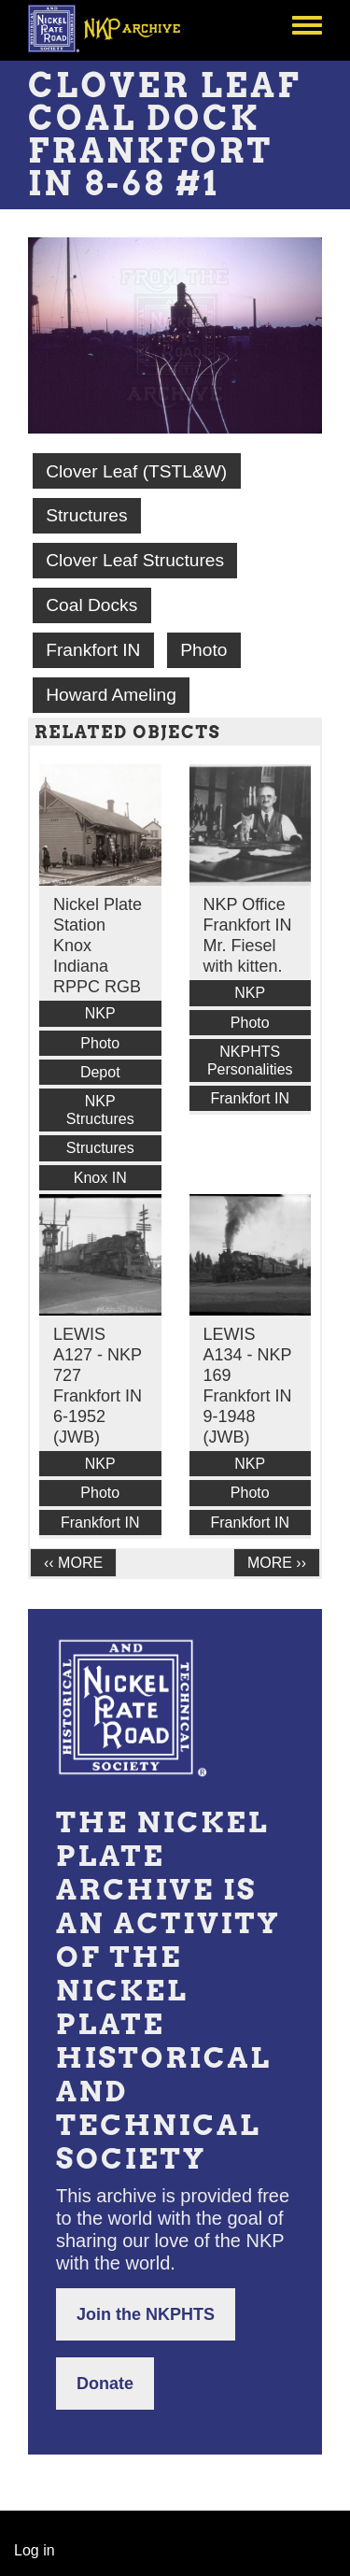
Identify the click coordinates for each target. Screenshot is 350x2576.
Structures (86, 515)
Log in (34, 2550)
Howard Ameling (111, 694)
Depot (100, 1072)
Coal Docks (91, 605)
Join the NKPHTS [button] (146, 2314)
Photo (203, 650)
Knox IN (100, 1178)
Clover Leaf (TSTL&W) (136, 471)
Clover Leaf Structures (135, 560)
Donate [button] (105, 2383)
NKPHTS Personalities (250, 1060)
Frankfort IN (93, 650)
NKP (100, 1013)
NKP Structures (100, 1110)
